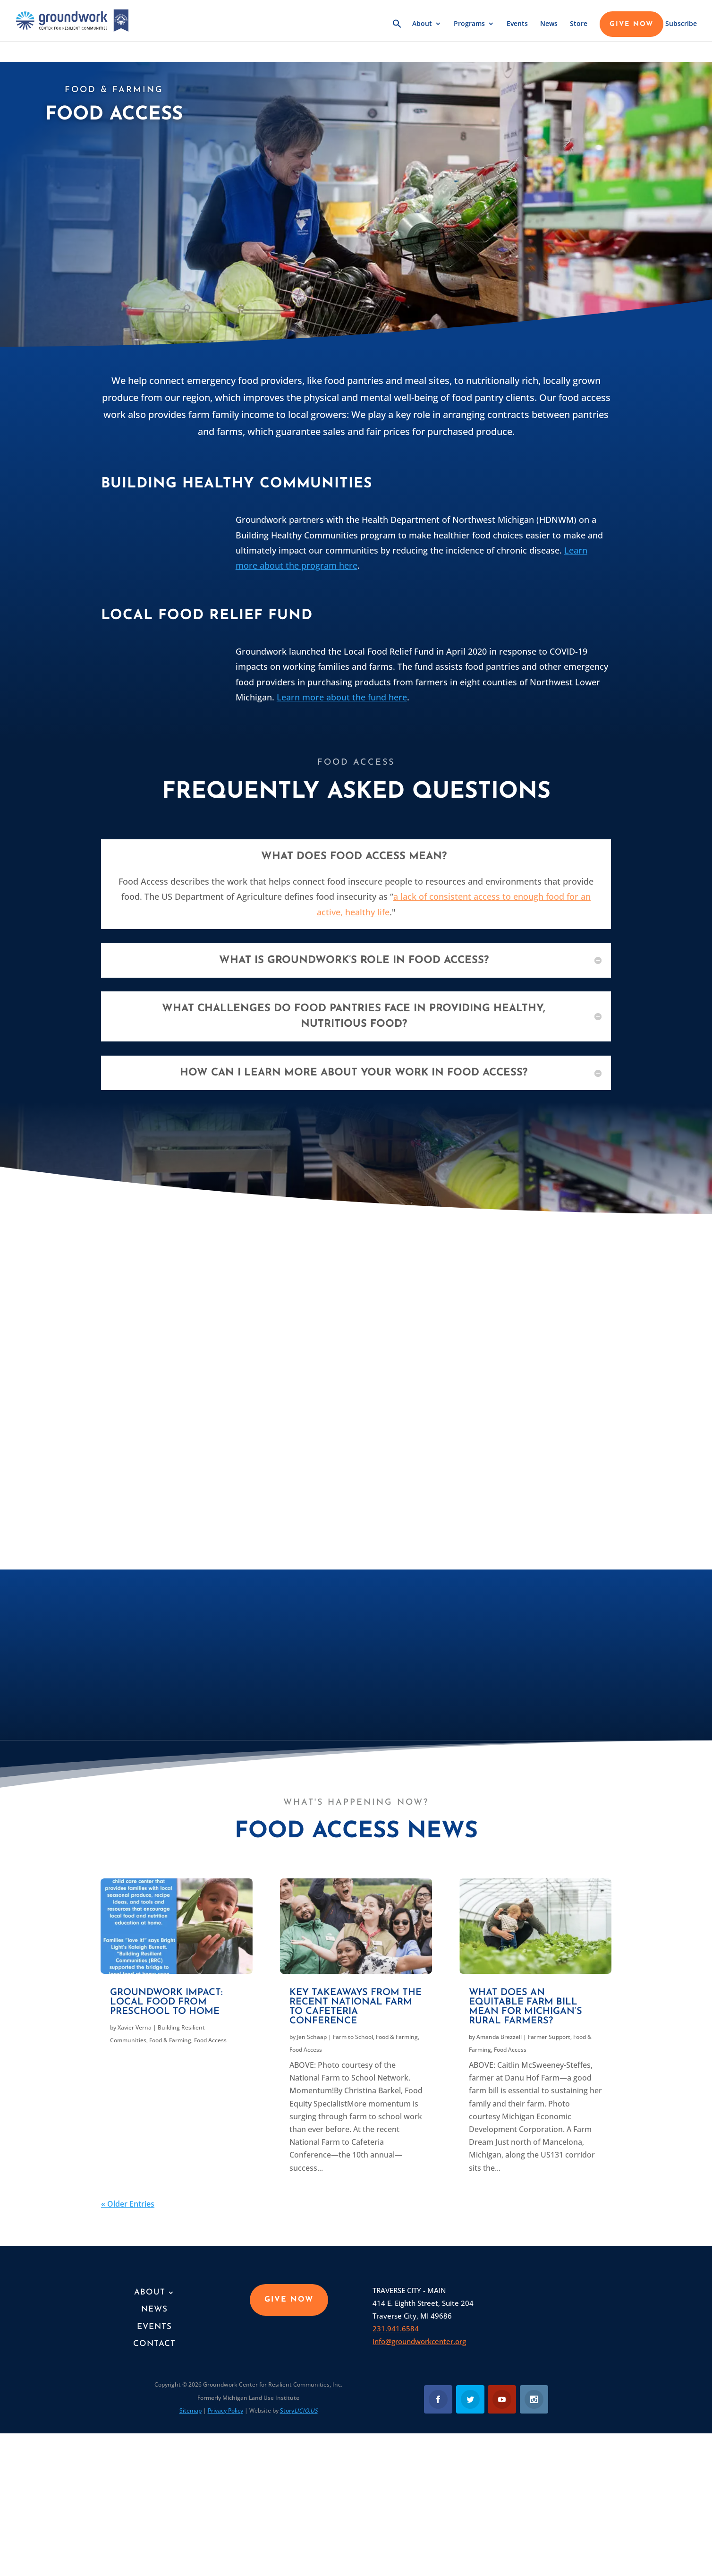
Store (578, 27)
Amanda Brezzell (499, 2037)
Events (517, 27)
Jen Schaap (312, 2037)
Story (299, 2410)
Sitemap (190, 2410)
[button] (397, 33)
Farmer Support (549, 2037)
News (549, 27)
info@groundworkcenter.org (419, 2341)
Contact (154, 2344)
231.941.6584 (396, 2328)
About (422, 27)
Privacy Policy (225, 2410)
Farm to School (353, 2037)
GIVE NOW (631, 27)
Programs (469, 27)
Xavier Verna (135, 2027)
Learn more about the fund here (342, 697)
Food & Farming (170, 2040)
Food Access (210, 2040)
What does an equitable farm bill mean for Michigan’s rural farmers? (525, 2007)
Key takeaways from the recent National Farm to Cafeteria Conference (355, 2007)
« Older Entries (127, 2204)
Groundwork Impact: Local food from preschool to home (166, 2002)
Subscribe (681, 27)
